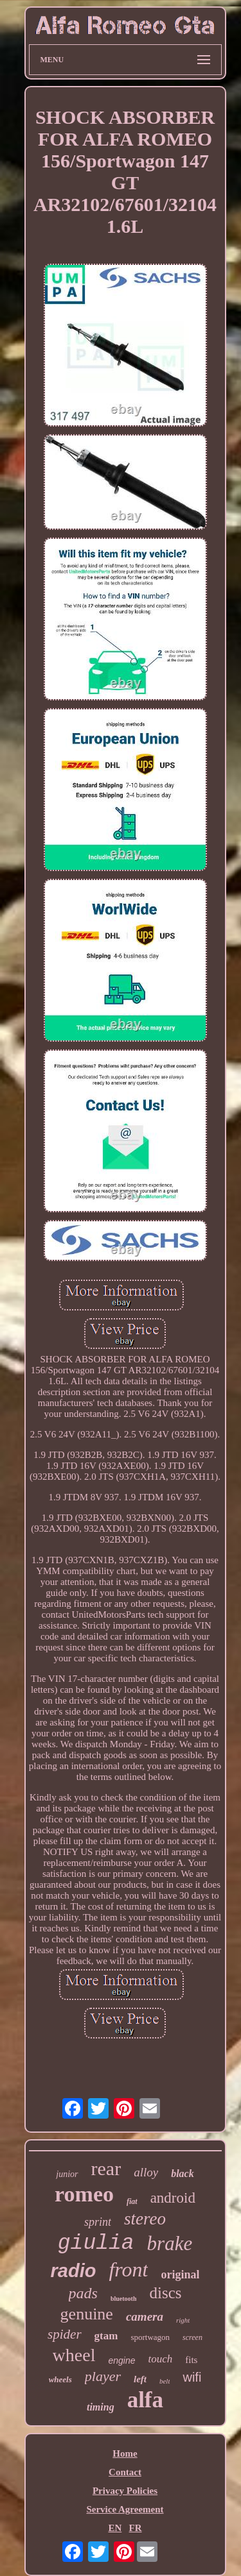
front (128, 2269)
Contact (125, 2472)
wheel (74, 2355)
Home (124, 2453)
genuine (86, 2314)
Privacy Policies (125, 2491)
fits (191, 2360)
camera (144, 2316)
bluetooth (124, 2298)
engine (121, 2360)
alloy (146, 2172)
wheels (60, 2379)
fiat (132, 2201)
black (182, 2173)
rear (106, 2168)
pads (83, 2293)
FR (135, 2528)
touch (160, 2359)
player (103, 2376)
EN (114, 2528)
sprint (97, 2222)
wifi (192, 2377)
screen (192, 2337)
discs (165, 2292)
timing (100, 2407)
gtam (106, 2336)
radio (73, 2270)
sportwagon (150, 2337)
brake (170, 2243)
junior (67, 2174)
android (172, 2198)
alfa (145, 2399)
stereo (145, 2218)
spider (65, 2334)
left (140, 2379)
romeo (84, 2194)
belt (164, 2381)
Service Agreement (124, 2509)
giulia (96, 2243)
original (180, 2274)
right (183, 2320)
